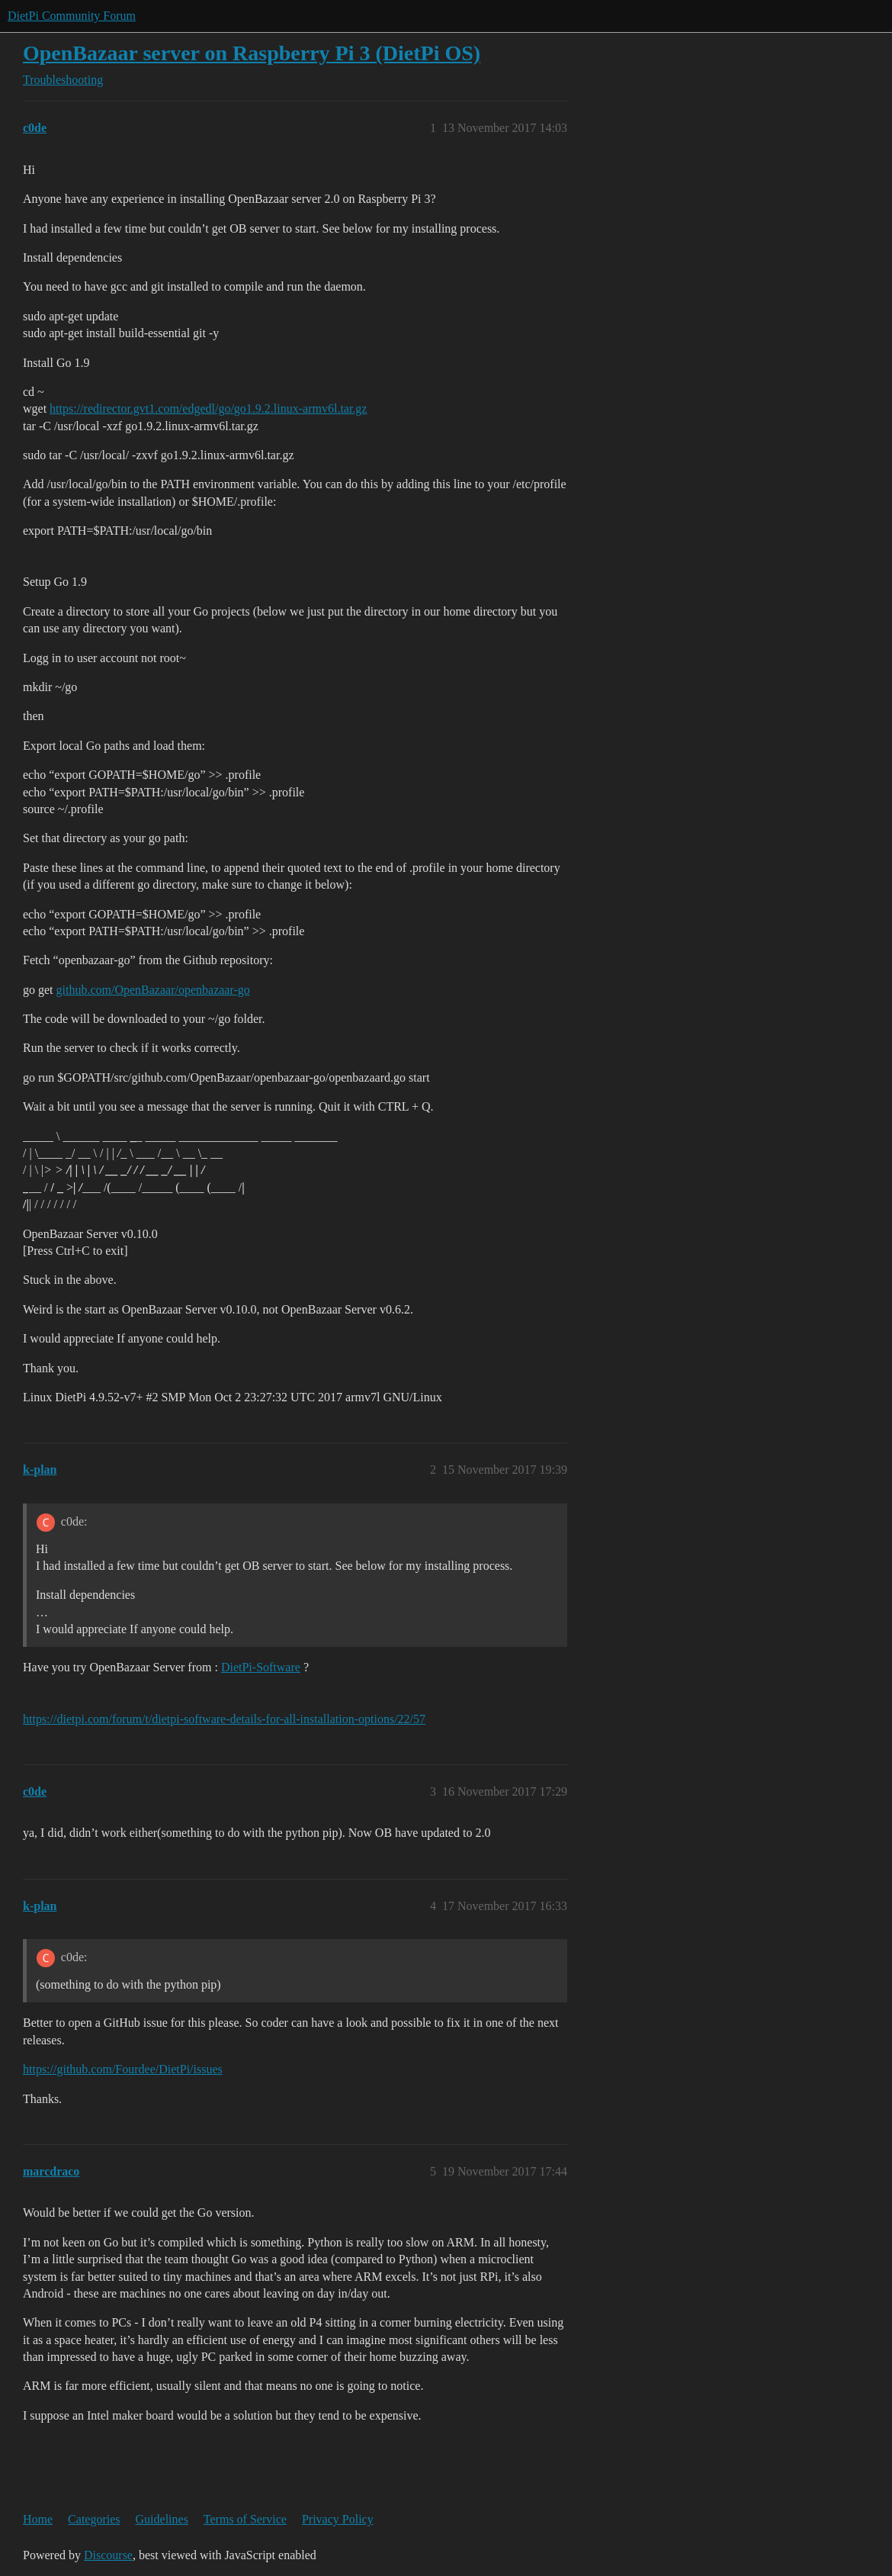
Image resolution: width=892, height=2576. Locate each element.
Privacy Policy (338, 2519)
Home (38, 2519)
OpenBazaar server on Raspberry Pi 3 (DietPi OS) (251, 53)
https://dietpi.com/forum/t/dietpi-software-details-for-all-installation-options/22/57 (224, 1719)
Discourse (108, 2555)
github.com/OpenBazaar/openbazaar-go (153, 989)
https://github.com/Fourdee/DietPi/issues (123, 2069)
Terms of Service (245, 2519)
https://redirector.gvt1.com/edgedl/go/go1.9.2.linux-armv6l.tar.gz (208, 408)
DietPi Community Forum (72, 15)
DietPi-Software (260, 1667)
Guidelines (162, 2519)
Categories (94, 2519)
